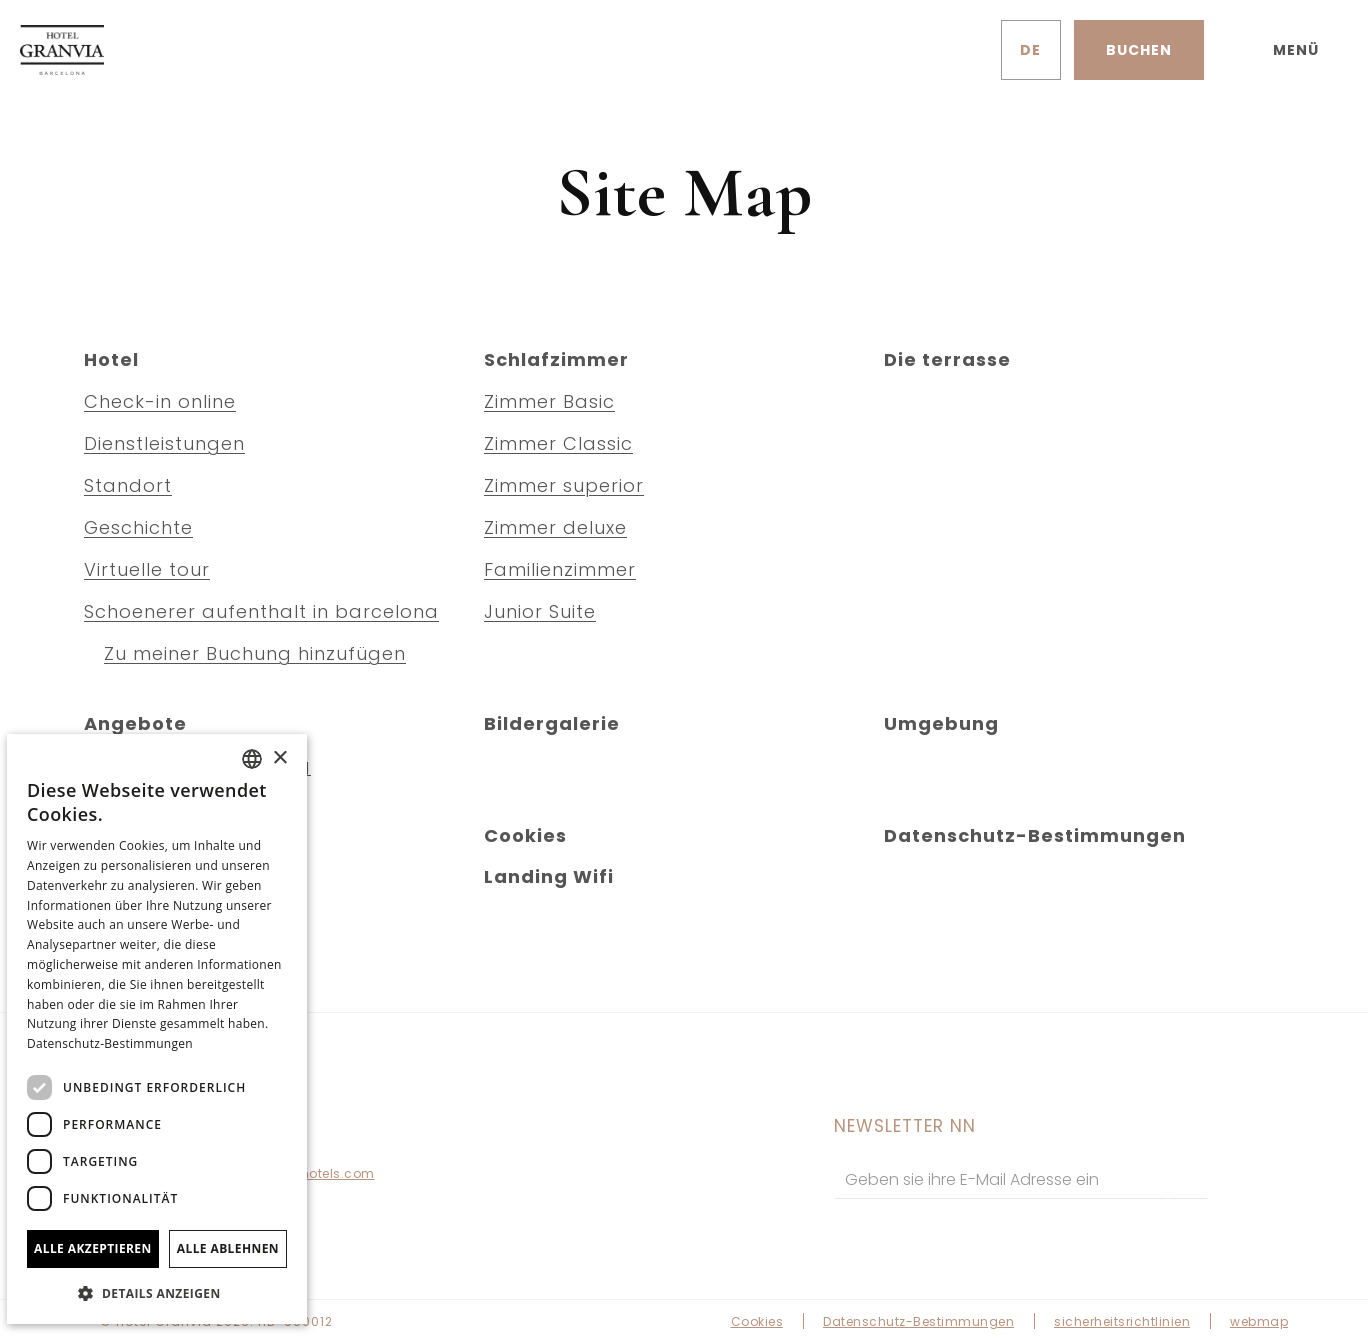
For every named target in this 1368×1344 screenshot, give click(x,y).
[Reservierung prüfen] (1139, 50)
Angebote (135, 723)
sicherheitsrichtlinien (1122, 1321)
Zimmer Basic (549, 401)
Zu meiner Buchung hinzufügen (255, 653)
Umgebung (941, 723)
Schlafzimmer (556, 359)
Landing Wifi (549, 876)
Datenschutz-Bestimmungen (1035, 835)
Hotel (111, 359)
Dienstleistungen (164, 443)
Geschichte (138, 527)
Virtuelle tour (147, 569)
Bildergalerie (552, 723)
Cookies (525, 835)
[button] (157, 1292)
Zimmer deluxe (555, 527)
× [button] (279, 758)
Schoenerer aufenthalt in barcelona (261, 611)
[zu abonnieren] (1188, 1179)
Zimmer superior (564, 485)
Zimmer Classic (558, 443)
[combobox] (252, 759)
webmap (1259, 1321)
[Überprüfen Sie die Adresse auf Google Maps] (957, 50)
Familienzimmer (560, 569)
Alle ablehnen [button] (228, 1248)
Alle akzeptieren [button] (93, 1248)
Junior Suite (540, 611)
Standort (128, 485)
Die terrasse (947, 359)
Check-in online (160, 401)
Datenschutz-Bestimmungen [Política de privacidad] (110, 1043)
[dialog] (157, 1029)
